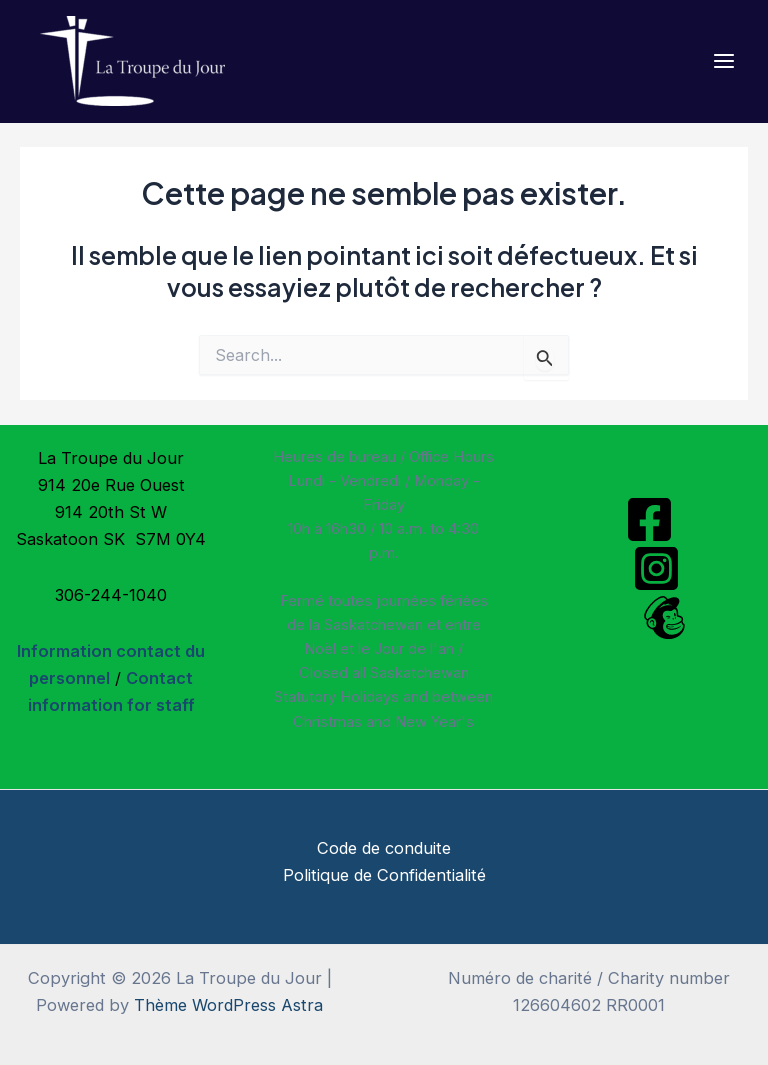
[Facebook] (649, 519)
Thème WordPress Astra (228, 1005)
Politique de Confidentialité (384, 875)
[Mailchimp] (664, 617)
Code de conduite (384, 848)
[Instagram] (656, 568)
